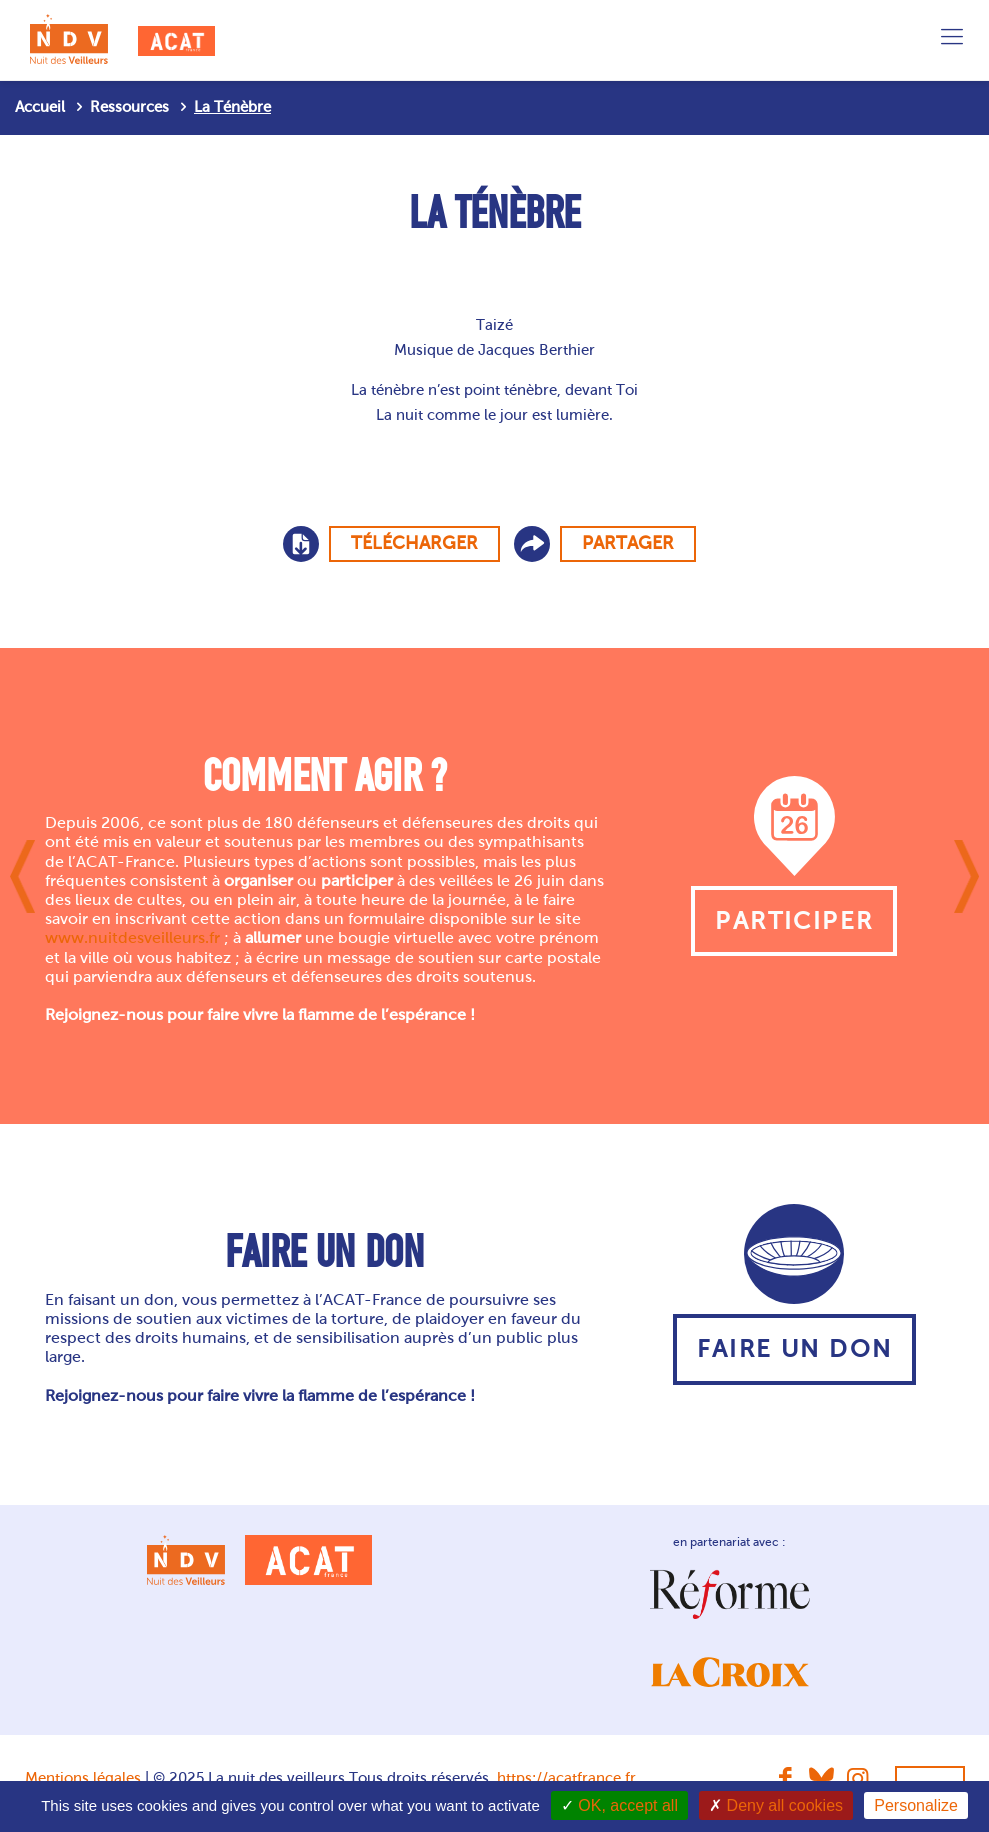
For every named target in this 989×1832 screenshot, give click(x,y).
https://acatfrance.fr (566, 1778)
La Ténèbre (232, 107)
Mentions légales (83, 1778)
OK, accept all (619, 1805)
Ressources (129, 107)
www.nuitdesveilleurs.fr (132, 937)
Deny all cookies (776, 1805)
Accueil (40, 107)
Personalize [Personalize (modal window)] (916, 1805)
